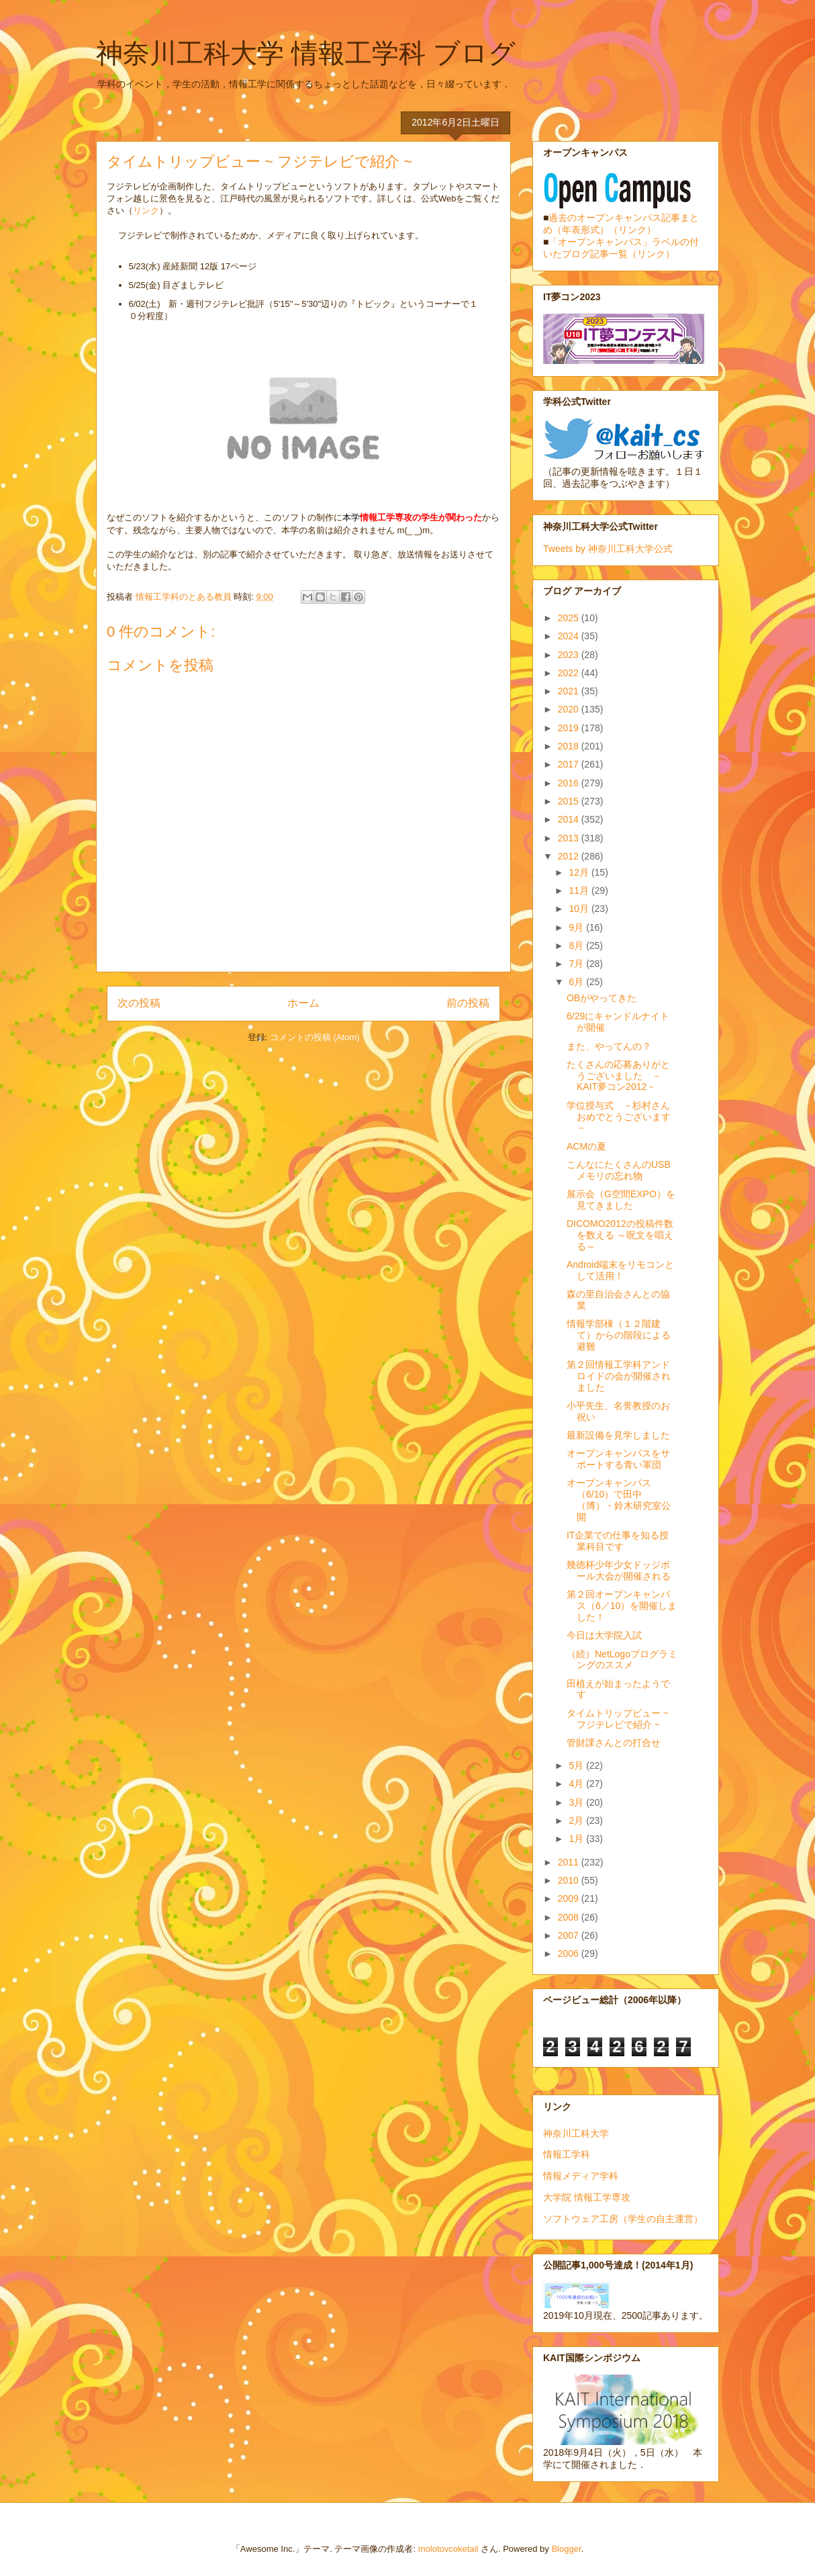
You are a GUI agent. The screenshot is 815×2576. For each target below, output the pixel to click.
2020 (569, 709)
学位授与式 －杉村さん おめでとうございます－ (623, 1117)
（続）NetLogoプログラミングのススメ (622, 1660)
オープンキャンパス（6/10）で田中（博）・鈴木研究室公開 (619, 1499)
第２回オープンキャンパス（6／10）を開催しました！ (622, 1605)
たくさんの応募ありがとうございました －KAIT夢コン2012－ (618, 1076)
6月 (577, 981)
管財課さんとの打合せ (614, 1742)
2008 (569, 1917)
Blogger (566, 2549)
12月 (580, 872)
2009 (569, 1898)
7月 (577, 963)
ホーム (303, 1003)
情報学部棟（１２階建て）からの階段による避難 (619, 1335)
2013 (569, 838)
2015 (569, 801)
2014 (569, 819)
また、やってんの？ (609, 1046)
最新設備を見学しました (618, 1435)
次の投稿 (138, 1003)
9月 (577, 927)
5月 (577, 1765)
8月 (577, 945)
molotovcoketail (448, 2549)
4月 (577, 1783)
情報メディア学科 (580, 2175)
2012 (569, 856)
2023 (569, 654)
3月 (577, 1802)
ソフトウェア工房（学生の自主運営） (623, 2218)
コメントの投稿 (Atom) (315, 1037)
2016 (569, 783)
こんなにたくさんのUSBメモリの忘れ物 (619, 1170)
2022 (569, 673)
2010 (569, 1880)
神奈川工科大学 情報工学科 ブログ (306, 53)
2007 (569, 1935)
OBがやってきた (601, 998)
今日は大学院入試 (604, 1635)
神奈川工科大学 (576, 2133)
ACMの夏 (586, 1146)
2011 (569, 1862)
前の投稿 (467, 1003)
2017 (569, 764)
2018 (569, 746)
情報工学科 (566, 2154)
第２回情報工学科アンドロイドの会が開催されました (619, 1376)
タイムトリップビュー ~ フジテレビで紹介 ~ (618, 1719)
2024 (569, 636)
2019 (569, 728)
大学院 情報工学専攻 (586, 2197)
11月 (580, 890)
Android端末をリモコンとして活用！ (620, 1270)
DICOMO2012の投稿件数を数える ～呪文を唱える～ (620, 1235)
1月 (577, 1838)
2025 (569, 617)
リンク (146, 210)
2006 (569, 1953)
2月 (577, 1820)
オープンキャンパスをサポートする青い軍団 (618, 1459)
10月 (580, 908)
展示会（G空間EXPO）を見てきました (621, 1200)
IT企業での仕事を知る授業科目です (618, 1541)
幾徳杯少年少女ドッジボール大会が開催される (619, 1570)
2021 (569, 691)
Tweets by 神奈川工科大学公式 (608, 548)
